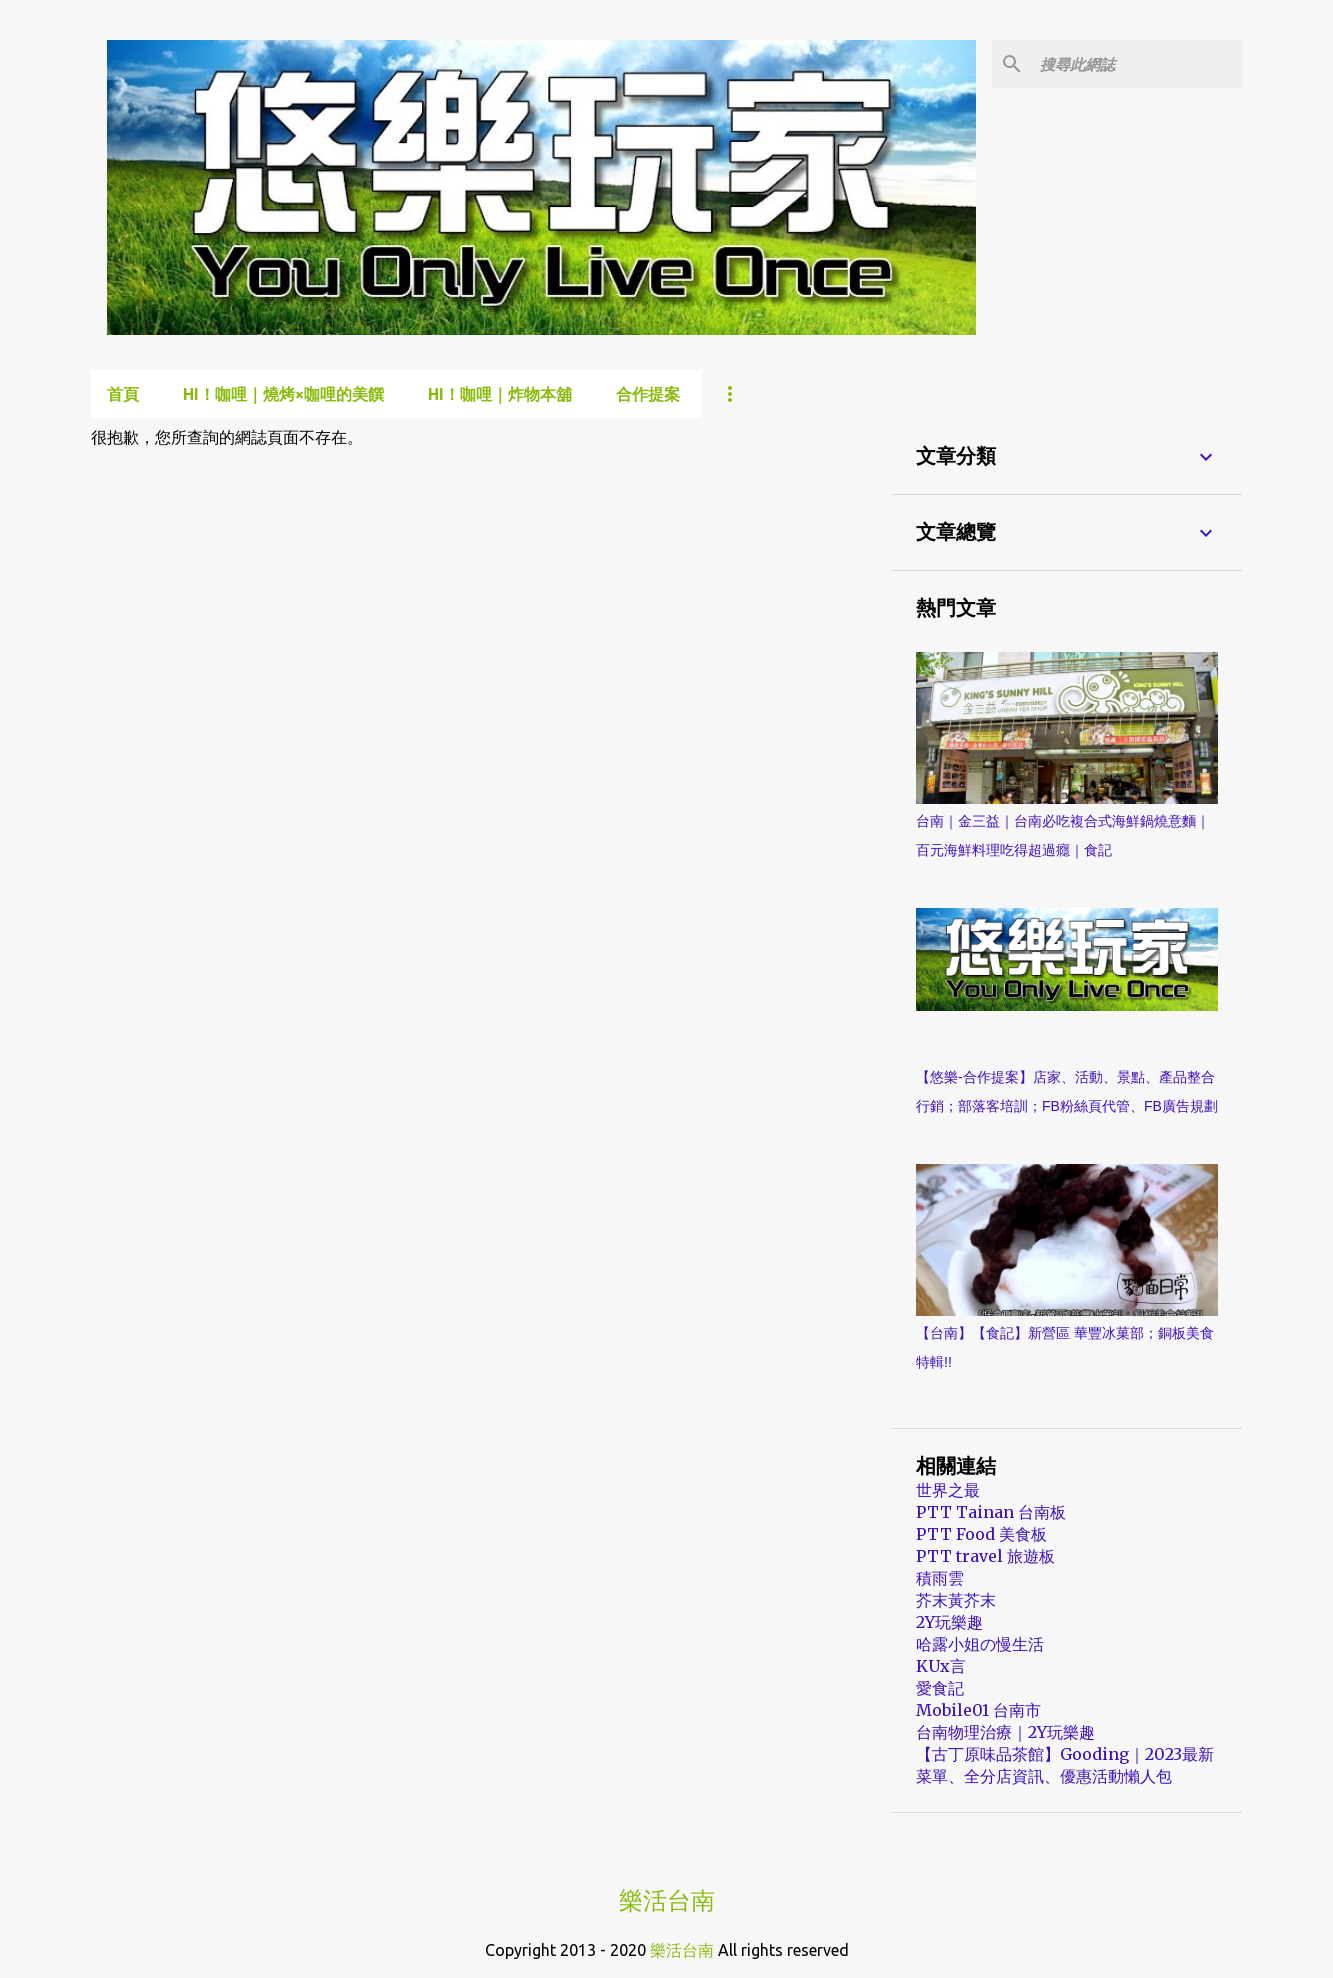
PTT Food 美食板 (981, 1534)
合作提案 (648, 394)
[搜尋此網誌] (1137, 64)
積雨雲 (940, 1578)
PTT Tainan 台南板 (991, 1512)
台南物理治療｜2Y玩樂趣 (1005, 1732)
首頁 (123, 394)
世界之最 (948, 1490)
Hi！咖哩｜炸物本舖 (500, 394)
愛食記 (940, 1688)
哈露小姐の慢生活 (980, 1644)
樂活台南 (667, 1900)
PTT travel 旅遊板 (985, 1556)
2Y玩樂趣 (949, 1622)
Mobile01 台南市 (978, 1710)
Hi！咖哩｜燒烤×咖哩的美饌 (283, 394)
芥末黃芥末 (956, 1600)
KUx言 (941, 1666)
